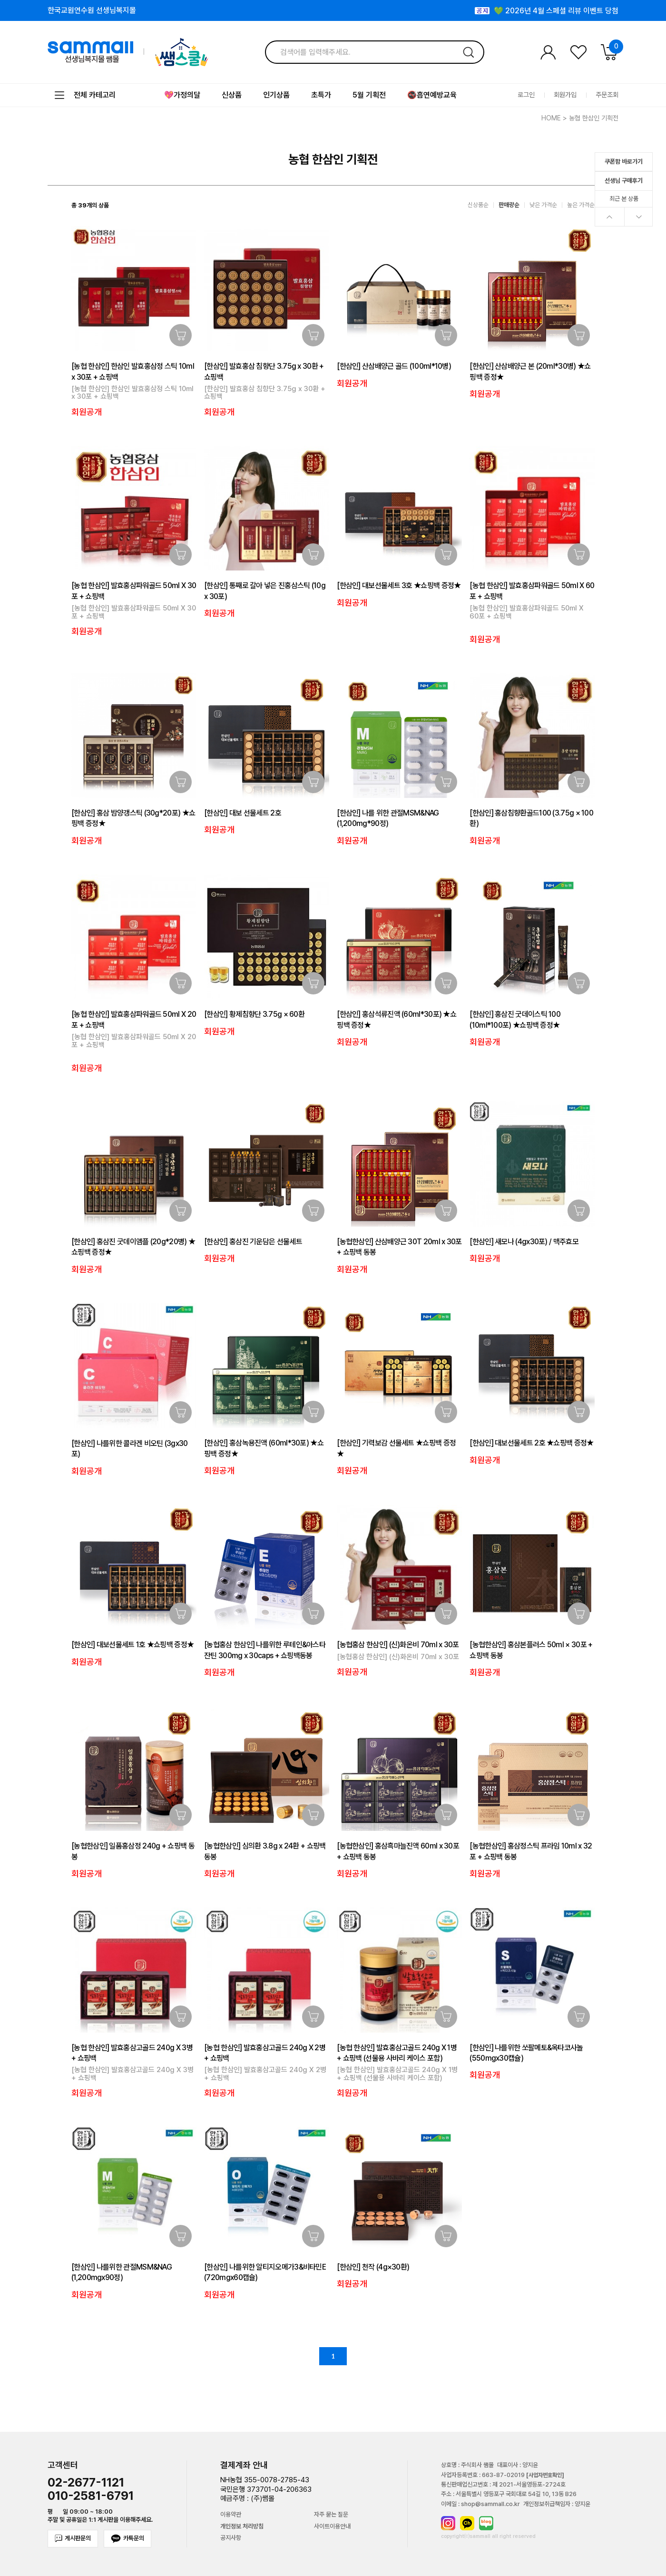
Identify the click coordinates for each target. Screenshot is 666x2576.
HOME (551, 118)
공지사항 (230, 2538)
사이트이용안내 (332, 2526)
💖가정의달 (182, 94)
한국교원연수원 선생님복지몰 (92, 10)
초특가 (321, 94)
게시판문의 (73, 2538)
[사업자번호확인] (545, 2475)
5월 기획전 (369, 94)
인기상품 (276, 94)
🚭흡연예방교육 (432, 94)
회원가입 (565, 94)
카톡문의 (127, 2538)
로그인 (526, 94)
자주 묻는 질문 (331, 2514)
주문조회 (607, 94)
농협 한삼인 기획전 (593, 118)
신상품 (232, 94)
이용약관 (230, 2514)
